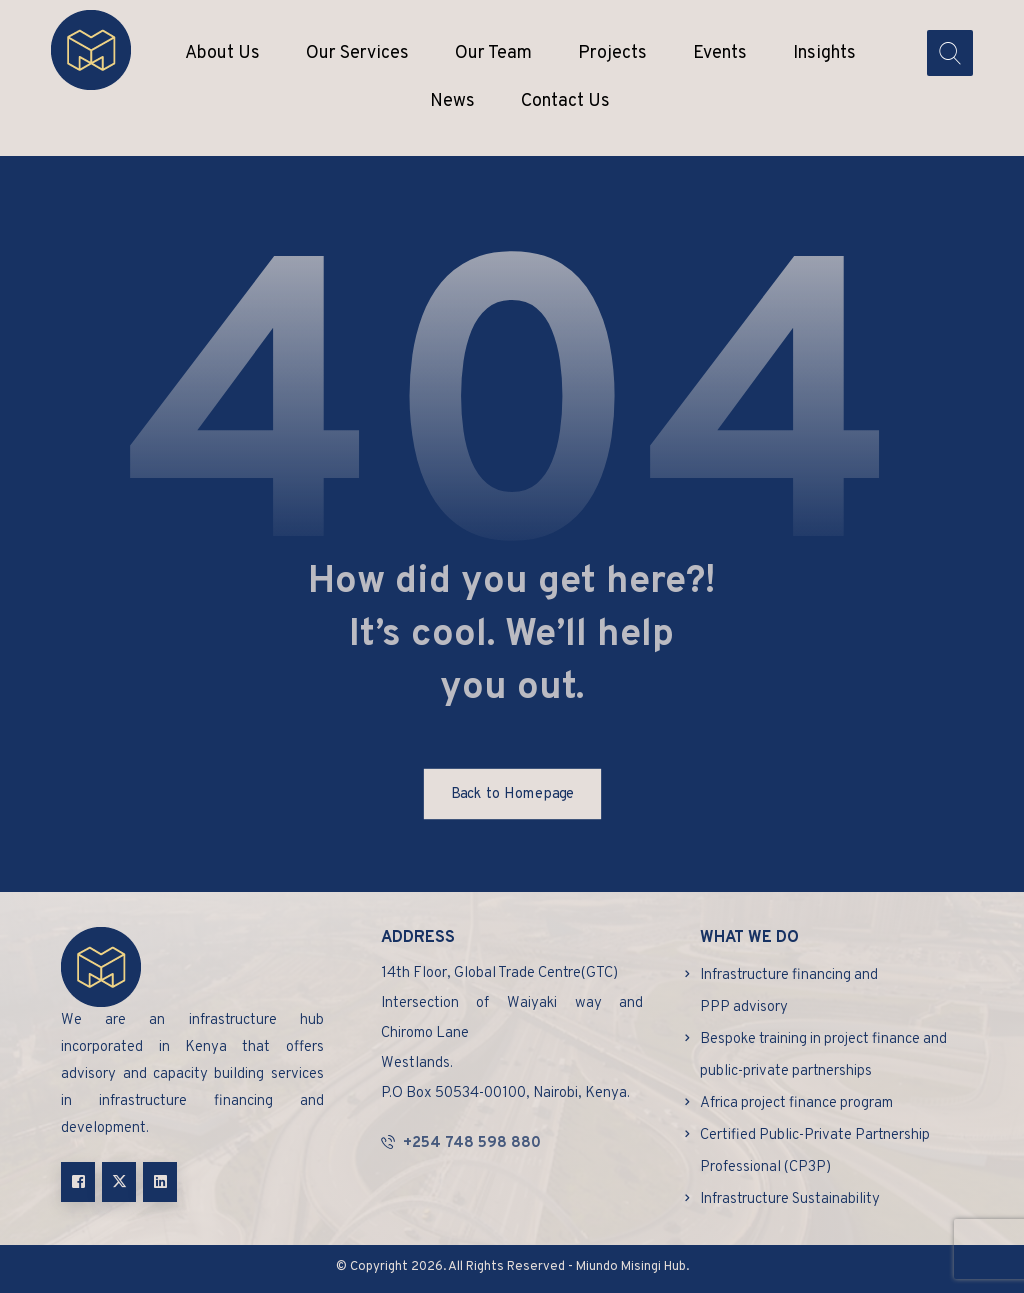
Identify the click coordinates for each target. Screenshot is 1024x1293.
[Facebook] (78, 1182)
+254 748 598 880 (461, 1143)
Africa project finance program (796, 1103)
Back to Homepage (511, 794)
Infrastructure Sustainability (790, 1199)
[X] (119, 1182)
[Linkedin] (160, 1182)
